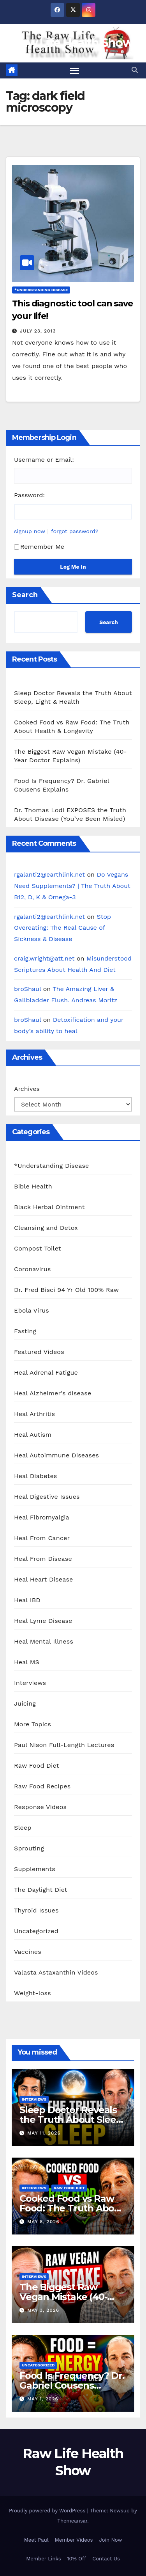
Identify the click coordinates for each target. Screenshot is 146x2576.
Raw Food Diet (36, 1765)
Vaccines (27, 1951)
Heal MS (26, 1662)
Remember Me (39, 546)
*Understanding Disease (41, 290)
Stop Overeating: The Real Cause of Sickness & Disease (62, 928)
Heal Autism (32, 1434)
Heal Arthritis (34, 1414)
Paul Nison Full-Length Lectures (64, 1745)
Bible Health (33, 1186)
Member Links (43, 2559)
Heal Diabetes (35, 1476)
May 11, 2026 (44, 2133)
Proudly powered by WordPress (48, 2511)
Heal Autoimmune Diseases (56, 1455)
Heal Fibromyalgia (41, 1517)
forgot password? (75, 531)
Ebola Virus (31, 1310)
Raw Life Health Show (73, 43)
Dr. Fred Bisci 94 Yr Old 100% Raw (66, 1289)
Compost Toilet (37, 1248)
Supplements (34, 1869)
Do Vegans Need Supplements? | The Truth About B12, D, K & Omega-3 (72, 886)
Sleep (23, 1827)
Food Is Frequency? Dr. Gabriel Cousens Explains (72, 2385)
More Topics (32, 1724)
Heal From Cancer (42, 1538)
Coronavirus (32, 1269)
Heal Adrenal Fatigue (46, 1372)
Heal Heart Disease (43, 1579)
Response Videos (40, 1807)
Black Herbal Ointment (49, 1207)
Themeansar (72, 2521)
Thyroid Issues (36, 1910)
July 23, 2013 (38, 331)
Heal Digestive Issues (47, 1496)
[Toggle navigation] (74, 70)
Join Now (110, 2540)
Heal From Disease (43, 1558)
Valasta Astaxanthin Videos (56, 1972)
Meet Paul (36, 2540)
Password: (29, 495)
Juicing (25, 1703)
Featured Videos (39, 1352)
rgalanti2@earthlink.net (49, 874)
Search (25, 595)
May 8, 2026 (43, 2221)
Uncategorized (36, 1931)
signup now (29, 531)
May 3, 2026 (43, 2310)
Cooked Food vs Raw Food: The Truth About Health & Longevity (71, 2208)
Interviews (30, 1682)
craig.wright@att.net (44, 958)
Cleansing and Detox (46, 1227)
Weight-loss (32, 1993)
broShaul (27, 989)
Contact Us (106, 2559)
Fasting (25, 1331)
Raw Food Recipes (42, 1786)
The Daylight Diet (40, 1889)
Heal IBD (27, 1600)
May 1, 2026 (42, 2399)
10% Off (76, 2559)
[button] (135, 70)
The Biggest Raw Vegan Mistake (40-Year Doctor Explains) (68, 2296)
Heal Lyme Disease (43, 1620)
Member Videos (74, 2540)
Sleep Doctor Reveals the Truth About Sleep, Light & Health (72, 2119)
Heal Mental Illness (43, 1641)
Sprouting (29, 1848)
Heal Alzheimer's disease (52, 1393)
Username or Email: (44, 459)
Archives (27, 1088)
